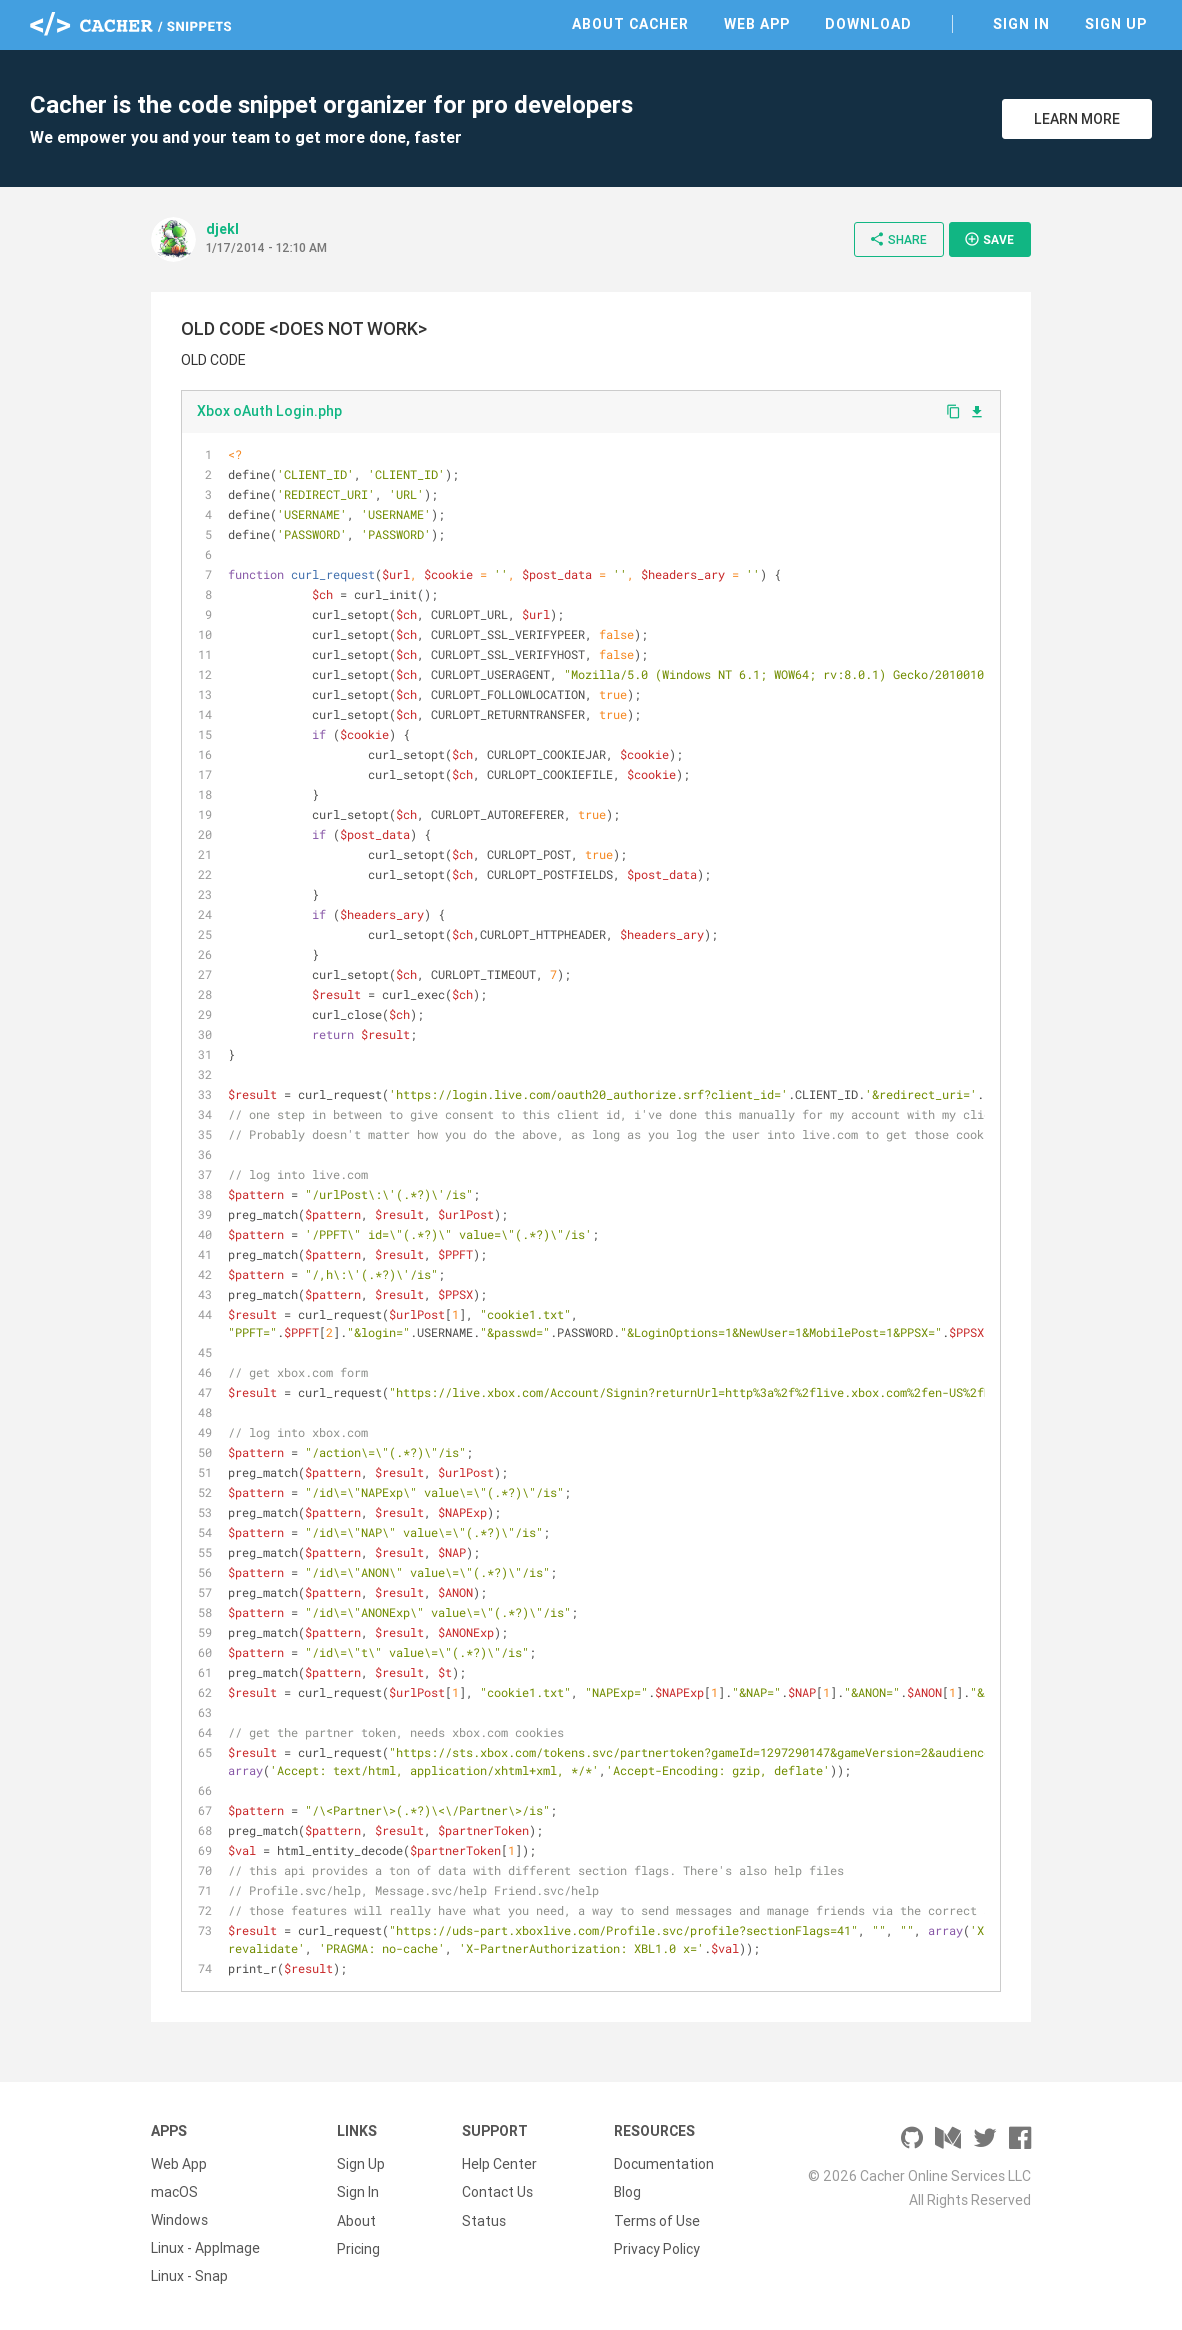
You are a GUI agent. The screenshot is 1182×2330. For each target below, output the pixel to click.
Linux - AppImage (205, 2248)
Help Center (499, 2164)
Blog (627, 2192)
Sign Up (1116, 24)
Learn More (1077, 119)
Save (989, 239)
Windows (179, 2220)
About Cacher (630, 24)
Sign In (1021, 24)
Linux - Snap (189, 2276)
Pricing (358, 2248)
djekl (222, 229)
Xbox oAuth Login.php (269, 411)
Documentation (664, 2164)
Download (868, 24)
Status (484, 2220)
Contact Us (497, 2192)
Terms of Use (657, 2220)
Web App (757, 24)
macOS (174, 2192)
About (356, 2220)
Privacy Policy (657, 2248)
